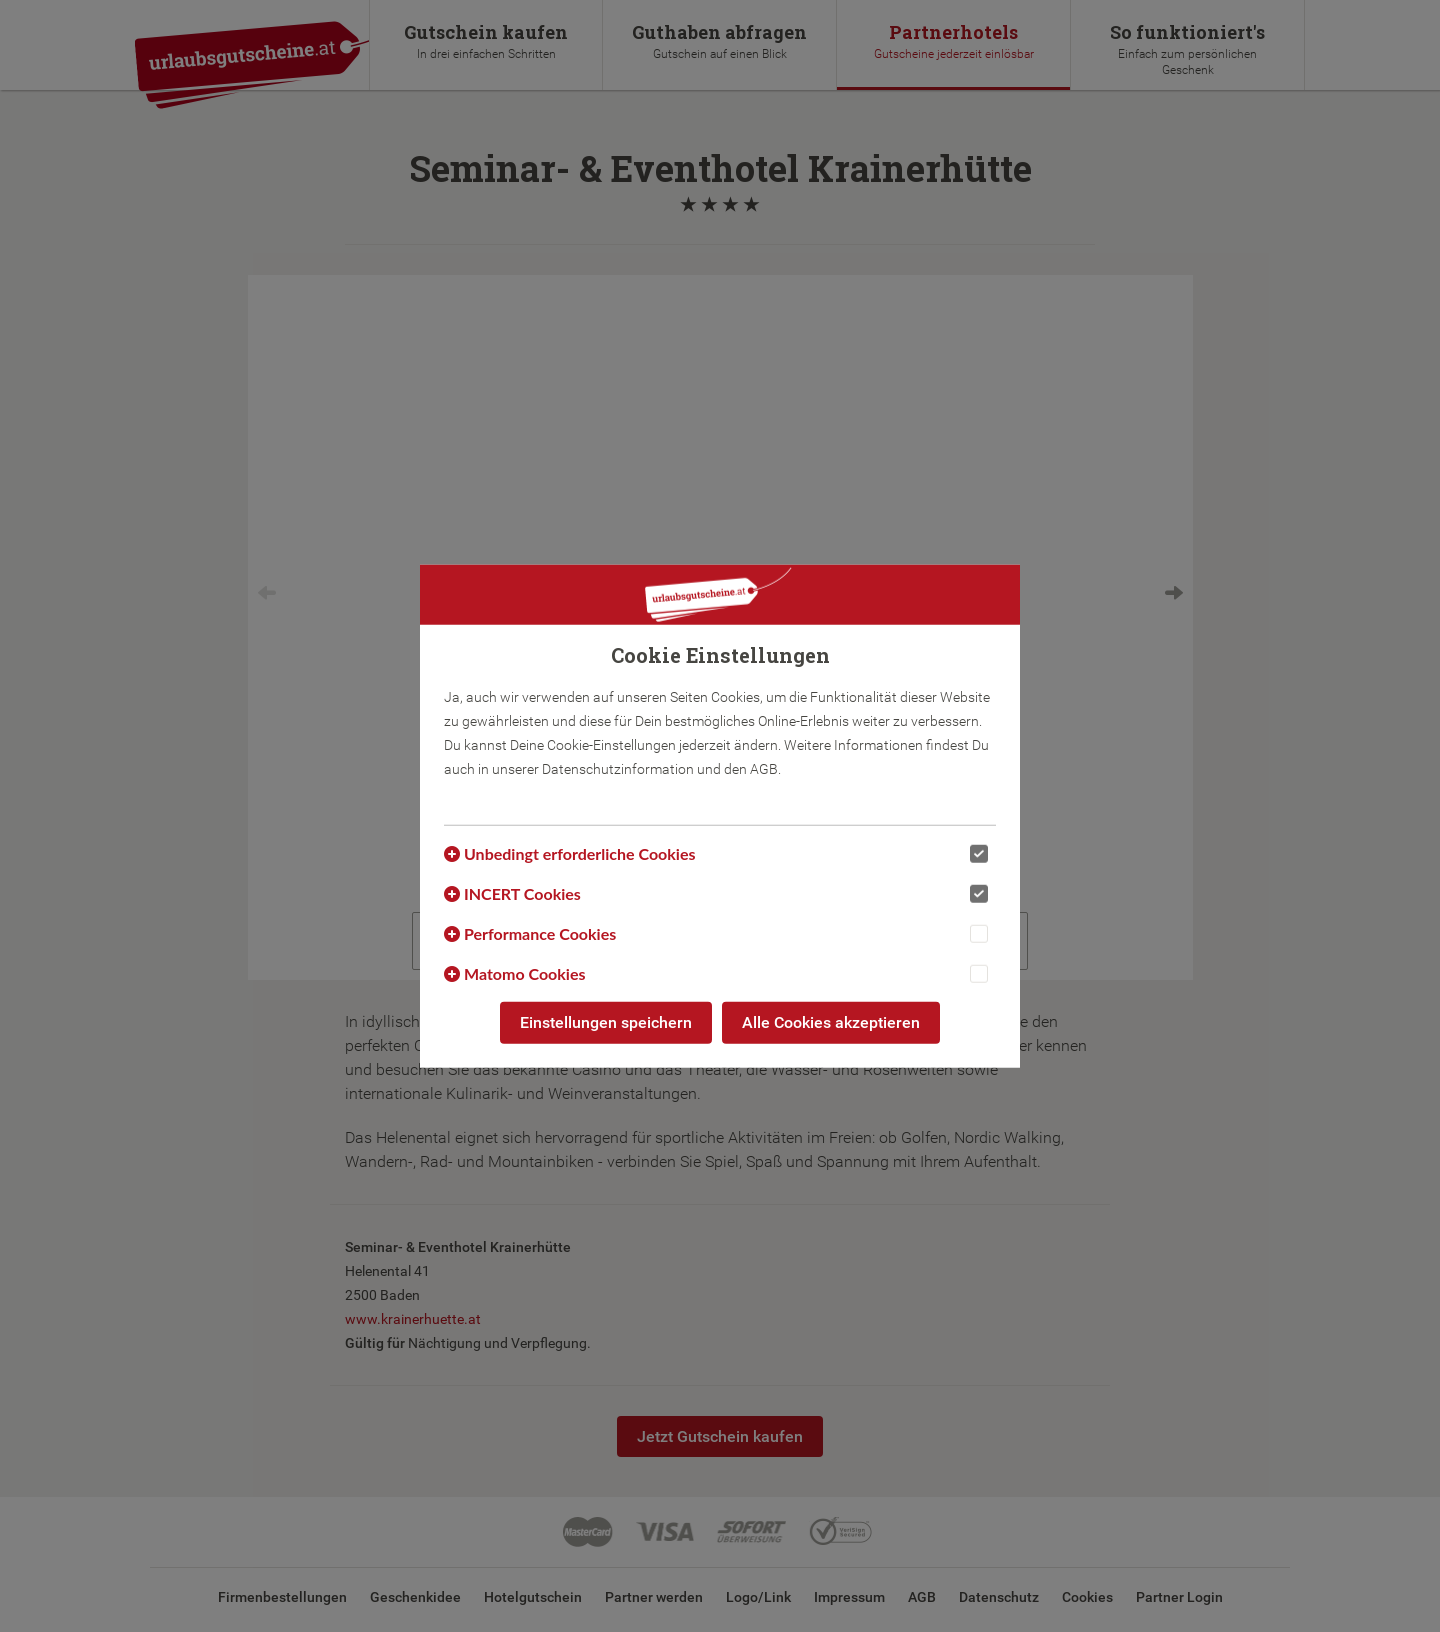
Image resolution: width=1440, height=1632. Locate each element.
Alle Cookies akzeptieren (831, 1022)
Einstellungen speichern (606, 1022)
